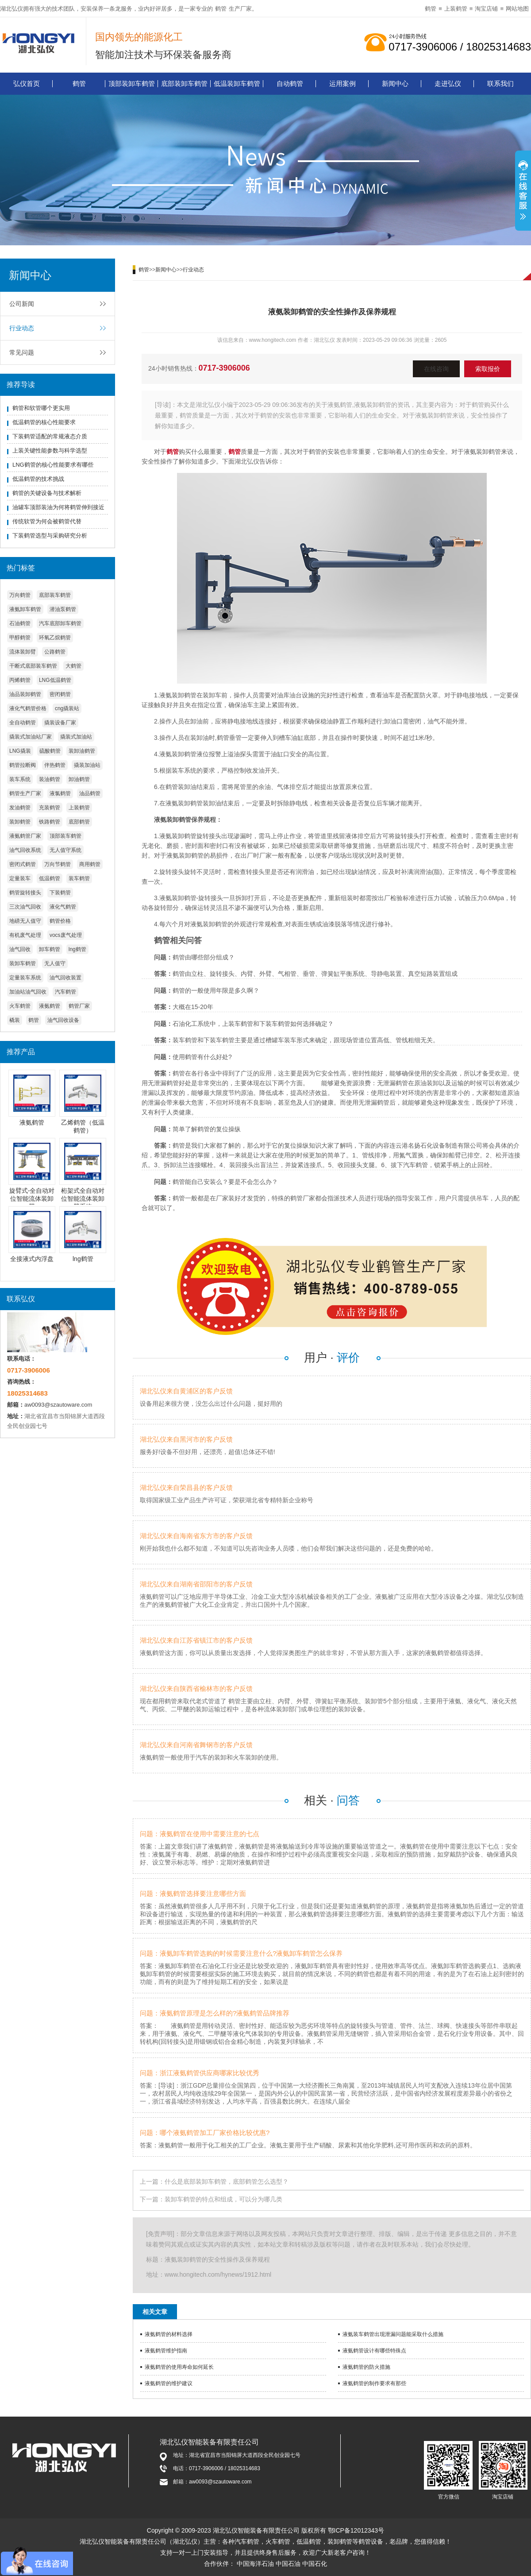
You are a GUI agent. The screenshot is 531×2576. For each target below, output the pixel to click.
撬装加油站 (87, 765)
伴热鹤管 (54, 765)
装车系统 (20, 779)
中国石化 (314, 2563)
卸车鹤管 (49, 949)
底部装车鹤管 (55, 595)
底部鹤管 (79, 822)
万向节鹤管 (57, 864)
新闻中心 (395, 83)
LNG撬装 (20, 751)
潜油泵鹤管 (63, 609)
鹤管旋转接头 (25, 893)
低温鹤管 (49, 878)
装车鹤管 (79, 878)
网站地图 (517, 8)
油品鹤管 (89, 793)
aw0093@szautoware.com (58, 1404)
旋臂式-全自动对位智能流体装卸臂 (32, 1198)
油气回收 (20, 949)
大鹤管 (73, 666)
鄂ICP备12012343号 (356, 2530)
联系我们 (500, 83)
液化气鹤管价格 (27, 708)
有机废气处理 (25, 935)
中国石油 (288, 2563)
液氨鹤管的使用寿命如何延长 (179, 2367)
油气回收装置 (65, 978)
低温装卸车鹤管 (237, 83)
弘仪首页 (26, 83)
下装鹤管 (60, 893)
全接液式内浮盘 (32, 1258)
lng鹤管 (77, 949)
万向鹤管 (20, 595)
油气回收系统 (25, 850)
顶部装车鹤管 (65, 836)
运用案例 (342, 83)
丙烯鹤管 (20, 680)
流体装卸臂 (22, 652)
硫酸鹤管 (50, 751)
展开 (523, 191)
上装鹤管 (455, 8)
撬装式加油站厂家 (30, 737)
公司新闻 (21, 303)
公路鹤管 (54, 652)
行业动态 (21, 328)
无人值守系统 (65, 850)
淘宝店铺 (486, 8)
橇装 (14, 1020)
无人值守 (54, 963)
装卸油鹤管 (82, 751)
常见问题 (21, 352)
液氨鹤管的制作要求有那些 (374, 2383)
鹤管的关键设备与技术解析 (46, 493)
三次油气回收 (25, 907)
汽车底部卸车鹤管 (60, 623)
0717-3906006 (224, 368)
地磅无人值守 (25, 921)
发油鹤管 (20, 808)
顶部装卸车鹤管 (131, 83)
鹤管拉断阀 (22, 765)
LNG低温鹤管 (55, 680)
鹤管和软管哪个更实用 (41, 408)
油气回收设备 (63, 1020)
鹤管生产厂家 (25, 793)
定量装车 (20, 878)
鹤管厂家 (79, 1006)
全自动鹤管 (22, 722)
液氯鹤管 (60, 793)
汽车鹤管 (65, 992)
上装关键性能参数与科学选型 (49, 450)
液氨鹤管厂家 (25, 836)
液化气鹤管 (63, 907)
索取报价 (487, 368)
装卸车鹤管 (22, 963)
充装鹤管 (49, 808)
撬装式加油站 (76, 737)
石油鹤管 (20, 623)
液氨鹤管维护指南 (166, 2351)
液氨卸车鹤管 (25, 609)
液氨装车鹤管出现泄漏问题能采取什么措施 (392, 2334)
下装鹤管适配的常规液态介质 (49, 436)
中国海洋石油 (255, 2563)
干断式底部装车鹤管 (33, 666)
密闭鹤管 (60, 694)
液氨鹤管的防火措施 (366, 2367)
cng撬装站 (67, 708)
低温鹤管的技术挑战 (38, 479)
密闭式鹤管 (22, 864)
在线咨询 (436, 368)
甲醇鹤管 (20, 637)
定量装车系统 (25, 978)
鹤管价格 (60, 921)
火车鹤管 (20, 1006)
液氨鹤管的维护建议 (168, 2383)
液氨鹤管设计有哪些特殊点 (374, 2351)
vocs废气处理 (66, 935)
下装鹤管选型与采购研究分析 (49, 535)
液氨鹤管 (49, 1006)
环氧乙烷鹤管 (55, 637)
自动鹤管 (290, 83)
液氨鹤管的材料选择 (168, 2334)
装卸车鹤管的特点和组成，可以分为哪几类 (223, 2199)
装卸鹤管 (20, 822)
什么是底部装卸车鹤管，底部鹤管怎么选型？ (227, 2181)
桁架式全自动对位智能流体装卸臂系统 (82, 1198)
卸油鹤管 (79, 779)
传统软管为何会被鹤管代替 (46, 521)
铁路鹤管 (49, 822)
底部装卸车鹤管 (184, 83)
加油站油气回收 (27, 992)
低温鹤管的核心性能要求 (44, 422)
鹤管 (221, 8)
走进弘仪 (448, 83)
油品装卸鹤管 (25, 694)
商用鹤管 (89, 864)
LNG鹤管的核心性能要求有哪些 (52, 464)
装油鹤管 (49, 779)
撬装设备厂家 (60, 722)
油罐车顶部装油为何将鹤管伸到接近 (58, 507)
